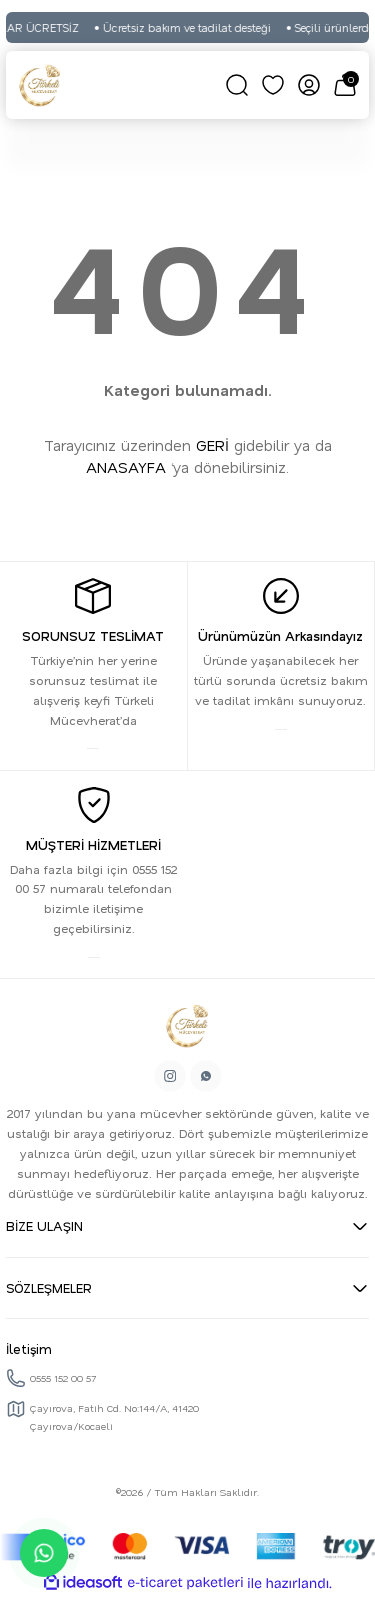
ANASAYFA (126, 467)
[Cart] (345, 85)
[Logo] (40, 85)
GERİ (212, 445)
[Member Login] (309, 85)
